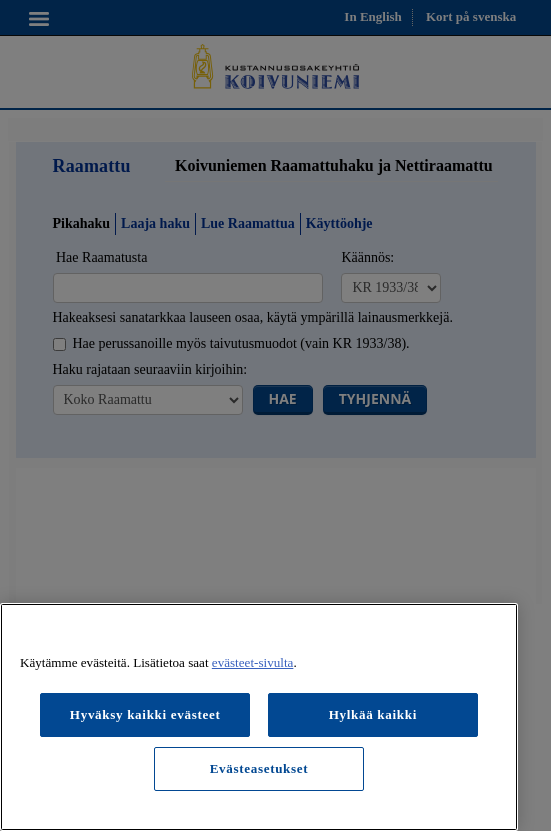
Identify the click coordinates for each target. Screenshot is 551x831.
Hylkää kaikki (373, 714)
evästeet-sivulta (253, 662)
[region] (259, 717)
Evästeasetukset (259, 768)
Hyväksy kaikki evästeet (145, 714)
